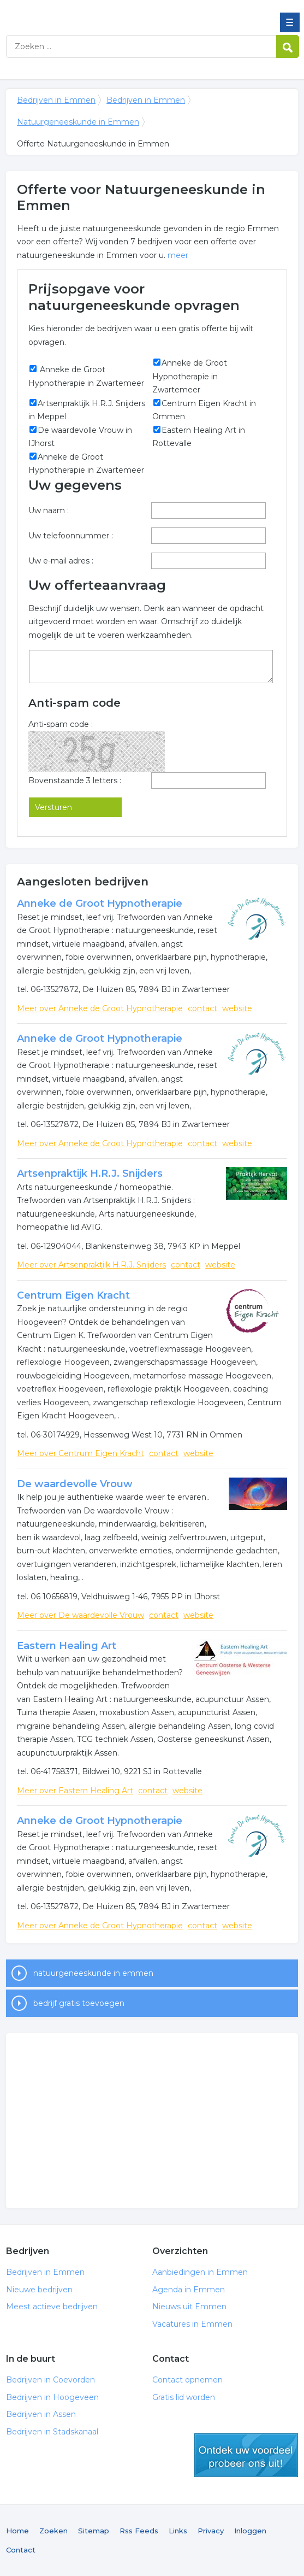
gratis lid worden (246, 2455)
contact (202, 1008)
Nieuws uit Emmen (189, 2306)
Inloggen (250, 2530)
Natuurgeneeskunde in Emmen (78, 122)
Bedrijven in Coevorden (50, 2380)
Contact (20, 2549)
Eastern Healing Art (66, 1646)
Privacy (211, 2530)
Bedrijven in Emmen (85, 12)
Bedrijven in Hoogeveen (52, 2397)
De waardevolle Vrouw (75, 1484)
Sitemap (93, 2530)
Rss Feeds (139, 2530)
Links (178, 2530)
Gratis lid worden (183, 2397)
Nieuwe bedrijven (39, 2290)
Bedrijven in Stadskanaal (52, 2432)
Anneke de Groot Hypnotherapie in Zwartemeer (189, 376)
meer (178, 255)
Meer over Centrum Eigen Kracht (80, 1453)
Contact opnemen (187, 2380)
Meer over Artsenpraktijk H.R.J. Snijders (91, 1265)
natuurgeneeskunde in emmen (93, 1973)
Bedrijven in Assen (41, 2414)
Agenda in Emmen (188, 2290)
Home (17, 2530)
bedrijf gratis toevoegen (78, 2003)
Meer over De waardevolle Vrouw (80, 1615)
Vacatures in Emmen (192, 2324)
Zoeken (53, 2530)
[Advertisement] (152, 2120)
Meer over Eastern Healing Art (75, 1790)
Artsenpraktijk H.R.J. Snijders (90, 1173)
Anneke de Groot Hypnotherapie (99, 903)
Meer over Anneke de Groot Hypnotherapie (100, 1008)
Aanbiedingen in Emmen (200, 2272)
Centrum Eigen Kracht (73, 1295)
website (237, 1008)
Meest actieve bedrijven (52, 2306)
